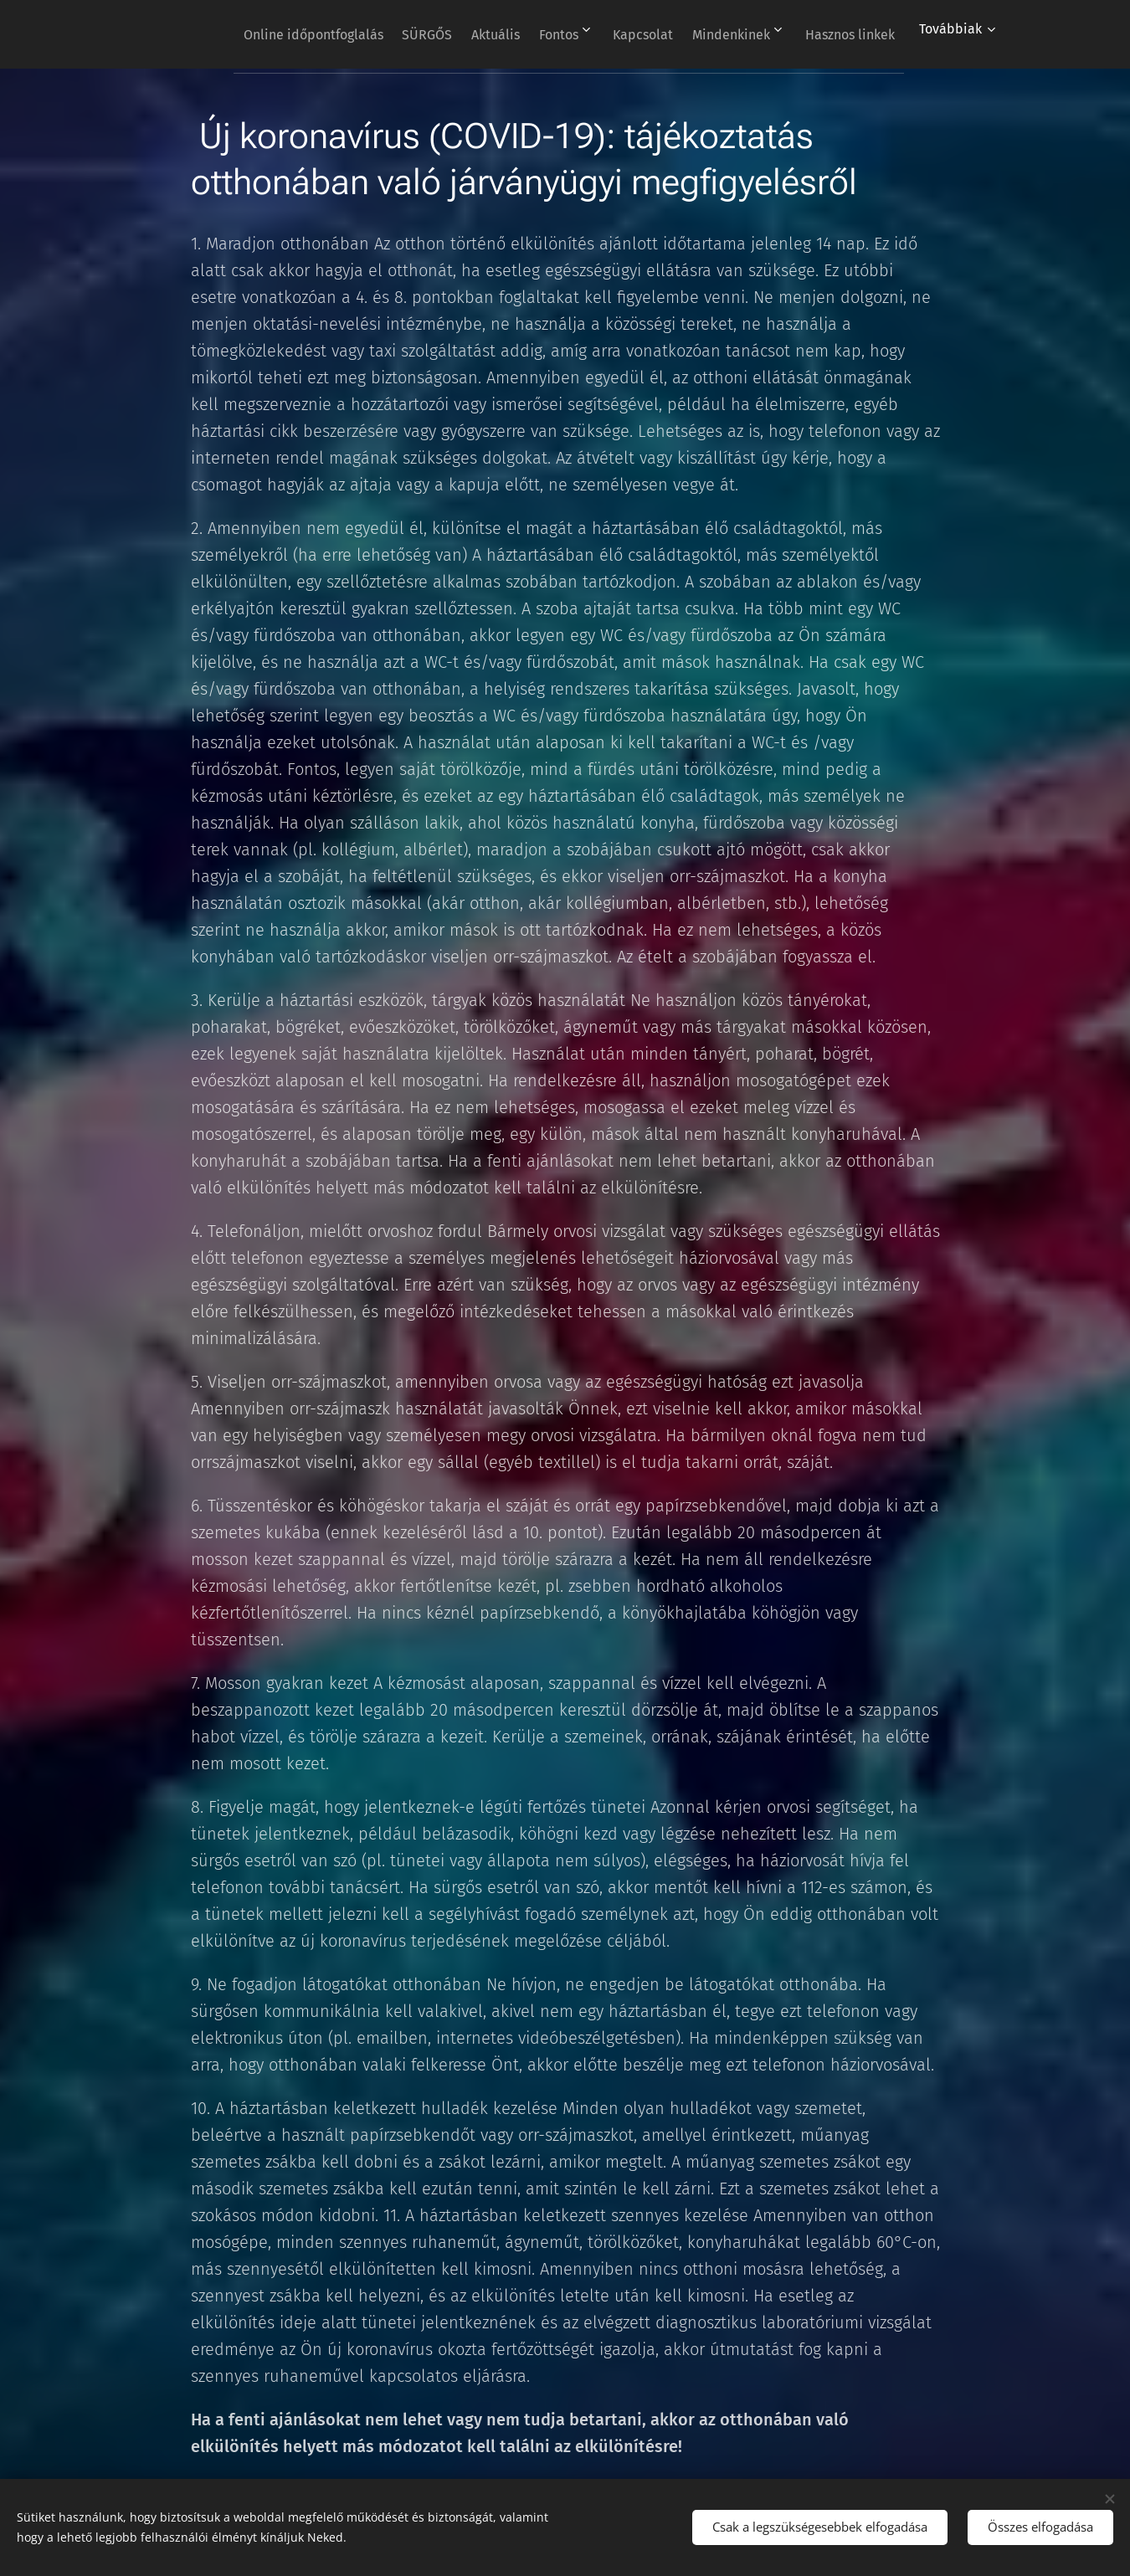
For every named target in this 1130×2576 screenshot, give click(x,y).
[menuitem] (369, 34)
